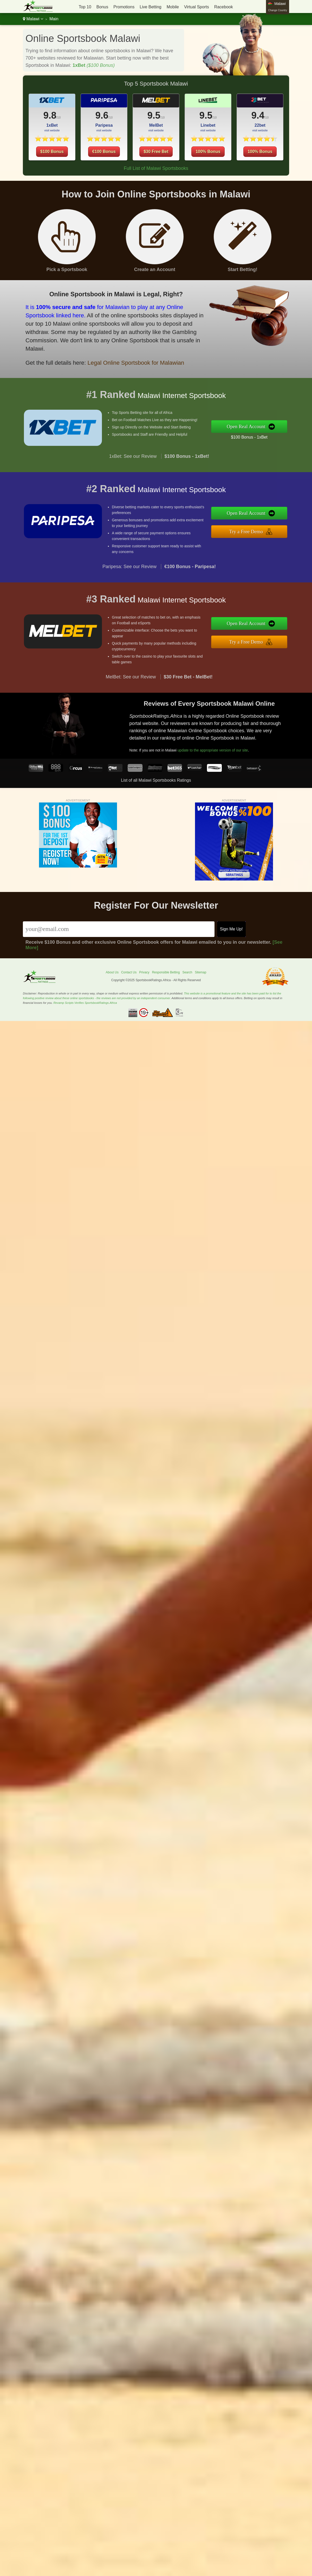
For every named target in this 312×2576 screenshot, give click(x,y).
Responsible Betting (166, 972)
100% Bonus (208, 162)
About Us (112, 972)
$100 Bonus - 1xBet (260, 435)
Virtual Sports (196, 7)
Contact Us (128, 972)
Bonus (102, 7)
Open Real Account (258, 426)
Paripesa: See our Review (129, 577)
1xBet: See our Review (133, 467)
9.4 (269, 117)
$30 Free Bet (156, 162)
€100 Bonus (104, 162)
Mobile (173, 7)
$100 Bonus (52, 151)
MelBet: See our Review (131, 687)
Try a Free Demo (258, 530)
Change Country (277, 10)
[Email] (118, 929)
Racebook (223, 7)
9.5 (153, 126)
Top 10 (85, 7)
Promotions (123, 7)
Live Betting (150, 7)
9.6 (101, 126)
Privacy (144, 972)
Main (53, 19)
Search (187, 972)
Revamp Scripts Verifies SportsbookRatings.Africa (85, 1002)
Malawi (33, 19)
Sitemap (200, 972)
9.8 (49, 115)
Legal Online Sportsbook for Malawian (121, 357)
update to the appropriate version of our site (223, 746)
